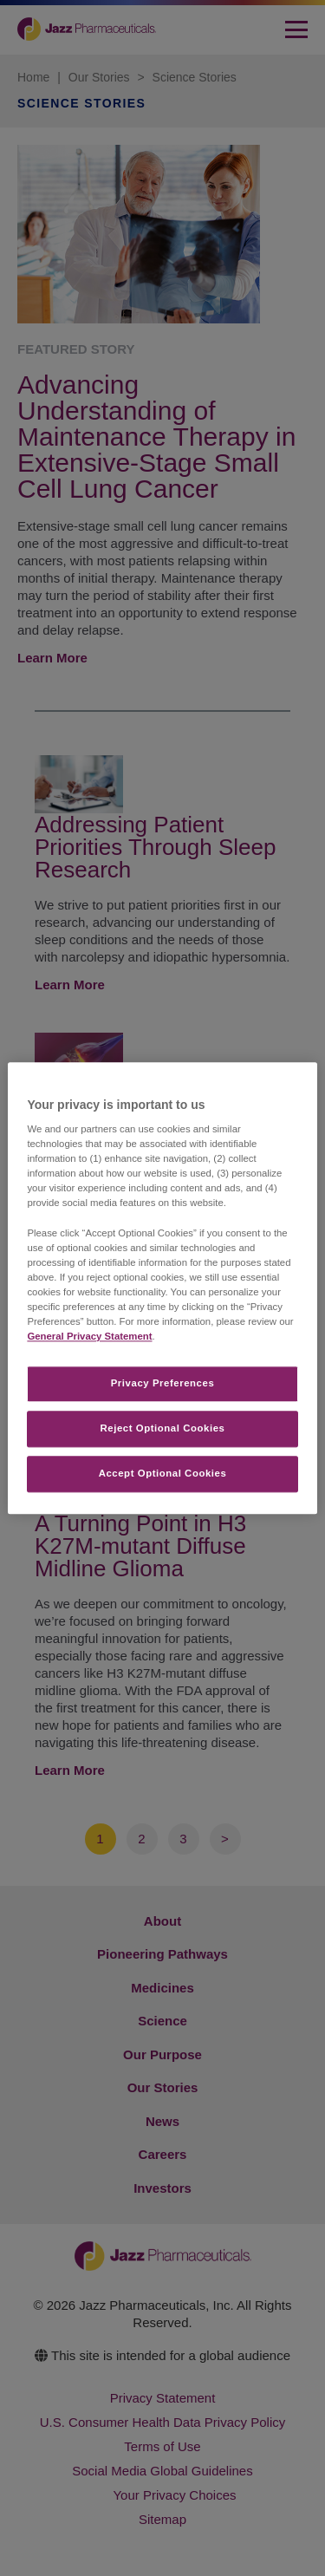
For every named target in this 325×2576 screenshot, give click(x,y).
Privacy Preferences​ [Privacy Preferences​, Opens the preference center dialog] (163, 1383)
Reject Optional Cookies (163, 1428)
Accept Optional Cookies (163, 1473)
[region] (162, 1288)
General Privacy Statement (89, 1336)
